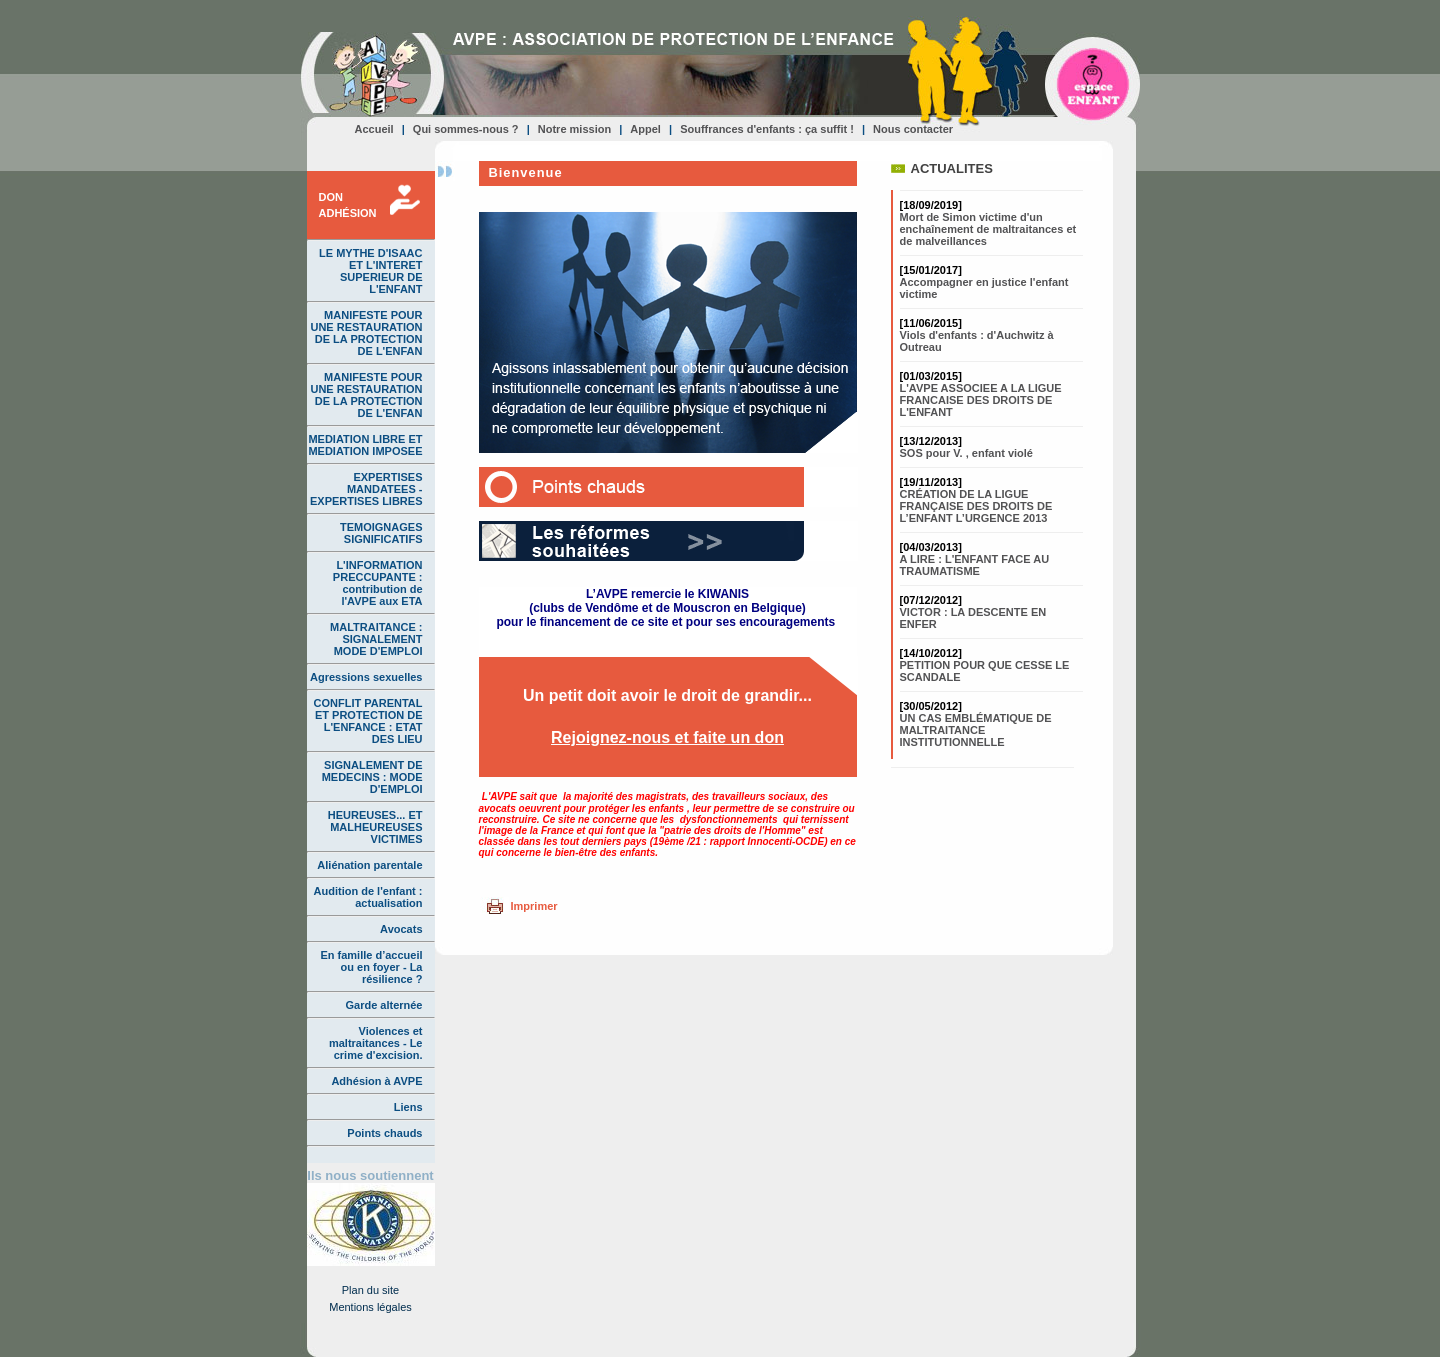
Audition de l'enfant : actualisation (368, 897)
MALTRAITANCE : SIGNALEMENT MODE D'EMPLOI (376, 639)
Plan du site (370, 1290)
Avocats (401, 929)
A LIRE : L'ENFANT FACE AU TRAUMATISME (975, 565)
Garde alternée (383, 1005)
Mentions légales (370, 1307)
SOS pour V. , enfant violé (966, 453)
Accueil (374, 129)
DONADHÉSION (348, 205)
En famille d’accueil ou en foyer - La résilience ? (371, 967)
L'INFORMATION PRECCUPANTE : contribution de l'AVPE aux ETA (378, 583)
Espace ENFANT (1093, 77)
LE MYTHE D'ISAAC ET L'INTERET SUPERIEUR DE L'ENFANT (370, 271)
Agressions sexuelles (366, 677)
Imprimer (534, 906)
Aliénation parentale (369, 865)
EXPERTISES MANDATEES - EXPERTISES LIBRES (366, 489)
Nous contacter (913, 129)
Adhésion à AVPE (376, 1081)
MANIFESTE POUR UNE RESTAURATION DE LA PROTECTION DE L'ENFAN (366, 333)
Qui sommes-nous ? (466, 129)
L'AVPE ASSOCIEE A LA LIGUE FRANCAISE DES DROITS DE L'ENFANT (981, 400)
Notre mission (574, 129)
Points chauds (384, 1133)
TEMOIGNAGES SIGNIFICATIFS (381, 533)
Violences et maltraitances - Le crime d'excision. (376, 1043)
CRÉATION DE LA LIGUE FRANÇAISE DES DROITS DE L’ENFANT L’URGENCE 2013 (976, 506)
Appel (645, 129)
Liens (408, 1107)
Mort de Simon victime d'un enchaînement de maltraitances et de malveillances (988, 229)
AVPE (372, 74)
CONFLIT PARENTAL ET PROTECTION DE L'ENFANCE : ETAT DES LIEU (368, 721)
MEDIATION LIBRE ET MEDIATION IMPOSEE (365, 445)
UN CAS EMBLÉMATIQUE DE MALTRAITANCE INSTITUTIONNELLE (976, 730)
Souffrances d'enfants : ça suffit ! (767, 129)
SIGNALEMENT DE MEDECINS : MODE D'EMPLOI (372, 777)
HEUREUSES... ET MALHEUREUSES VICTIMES (375, 827)
